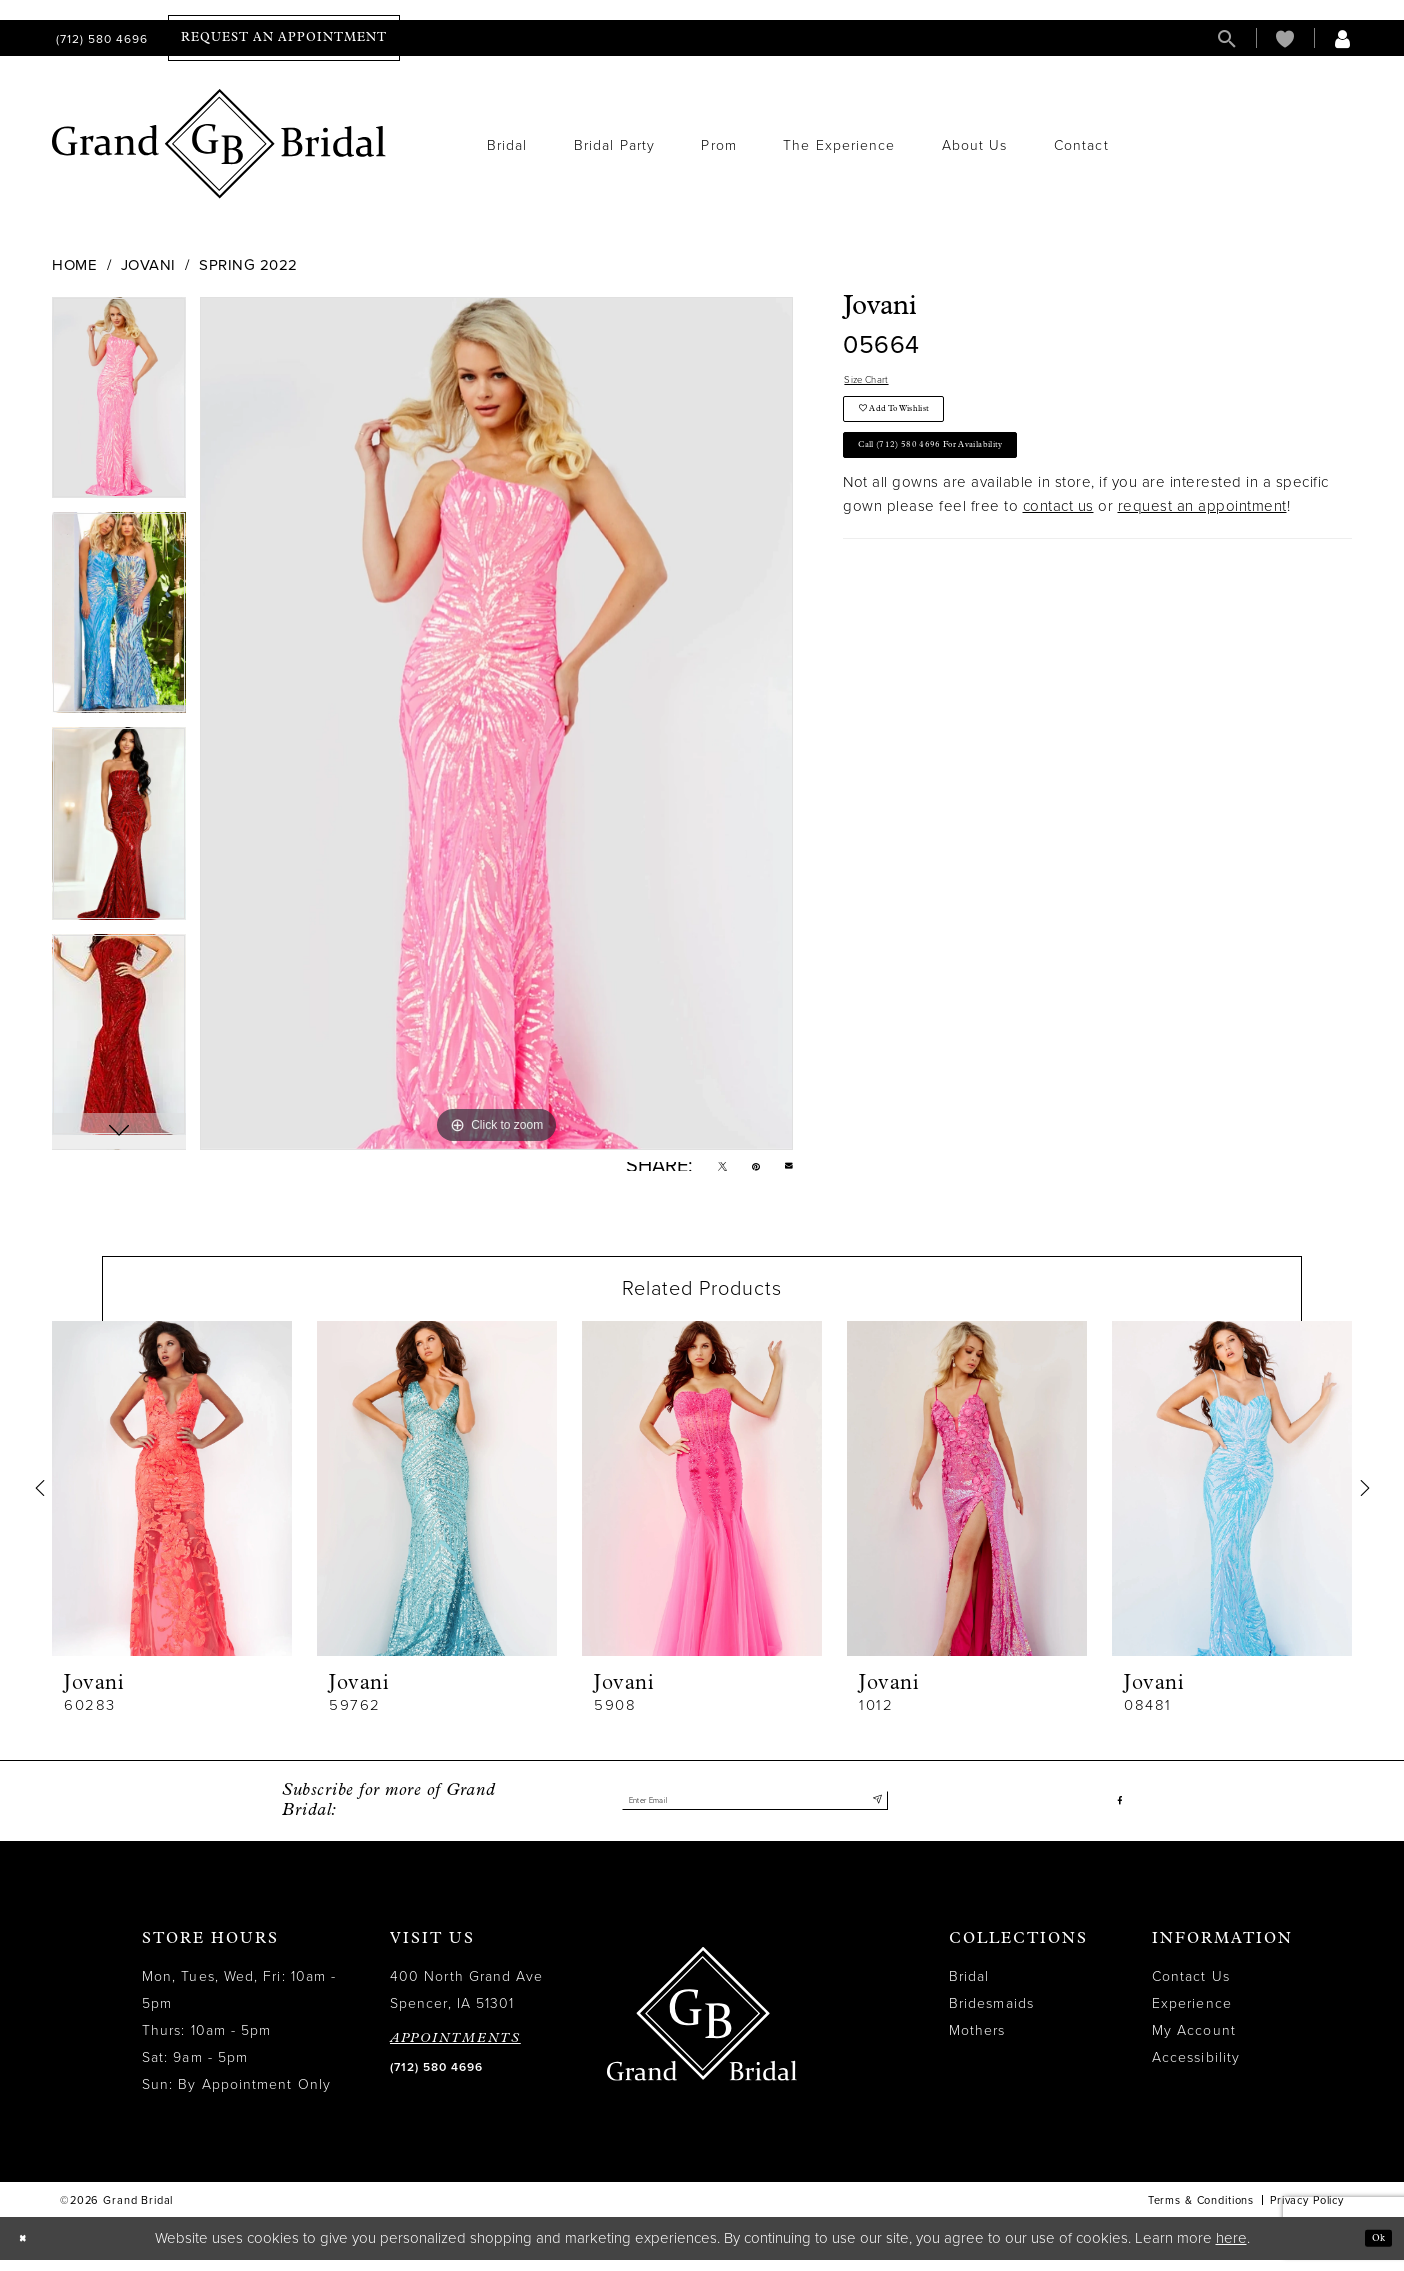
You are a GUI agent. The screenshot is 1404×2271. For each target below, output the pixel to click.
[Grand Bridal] (219, 144)
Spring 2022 (248, 265)
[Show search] (1227, 38)
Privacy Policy (1307, 2211)
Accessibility (1196, 2068)
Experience (1192, 2014)
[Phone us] (100, 38)
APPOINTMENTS (455, 2049)
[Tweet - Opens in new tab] (699, 1172)
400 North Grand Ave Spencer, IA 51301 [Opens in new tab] (467, 2001)
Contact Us (1191, 1987)
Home (74, 265)
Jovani (148, 265)
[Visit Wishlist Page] (1285, 38)
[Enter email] (755, 1812)
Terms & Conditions (1201, 2211)
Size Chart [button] (881, 385)
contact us (1058, 553)
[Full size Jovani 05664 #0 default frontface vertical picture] (496, 723)
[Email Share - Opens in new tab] (784, 1171)
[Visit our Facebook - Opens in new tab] (1116, 1812)
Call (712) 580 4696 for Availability (980, 484)
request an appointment (1202, 553)
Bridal (969, 1987)
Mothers (977, 2041)
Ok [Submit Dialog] (1371, 2248)
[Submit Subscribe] (872, 1812)
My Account (1194, 2041)
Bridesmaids (991, 2014)
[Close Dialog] (29, 2249)
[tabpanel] (119, 404)
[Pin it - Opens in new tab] (742, 1172)
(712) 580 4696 (436, 2078)
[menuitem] (100, 38)
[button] (1343, 38)
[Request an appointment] (284, 38)
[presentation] (172, 1499)
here (1231, 2249)
